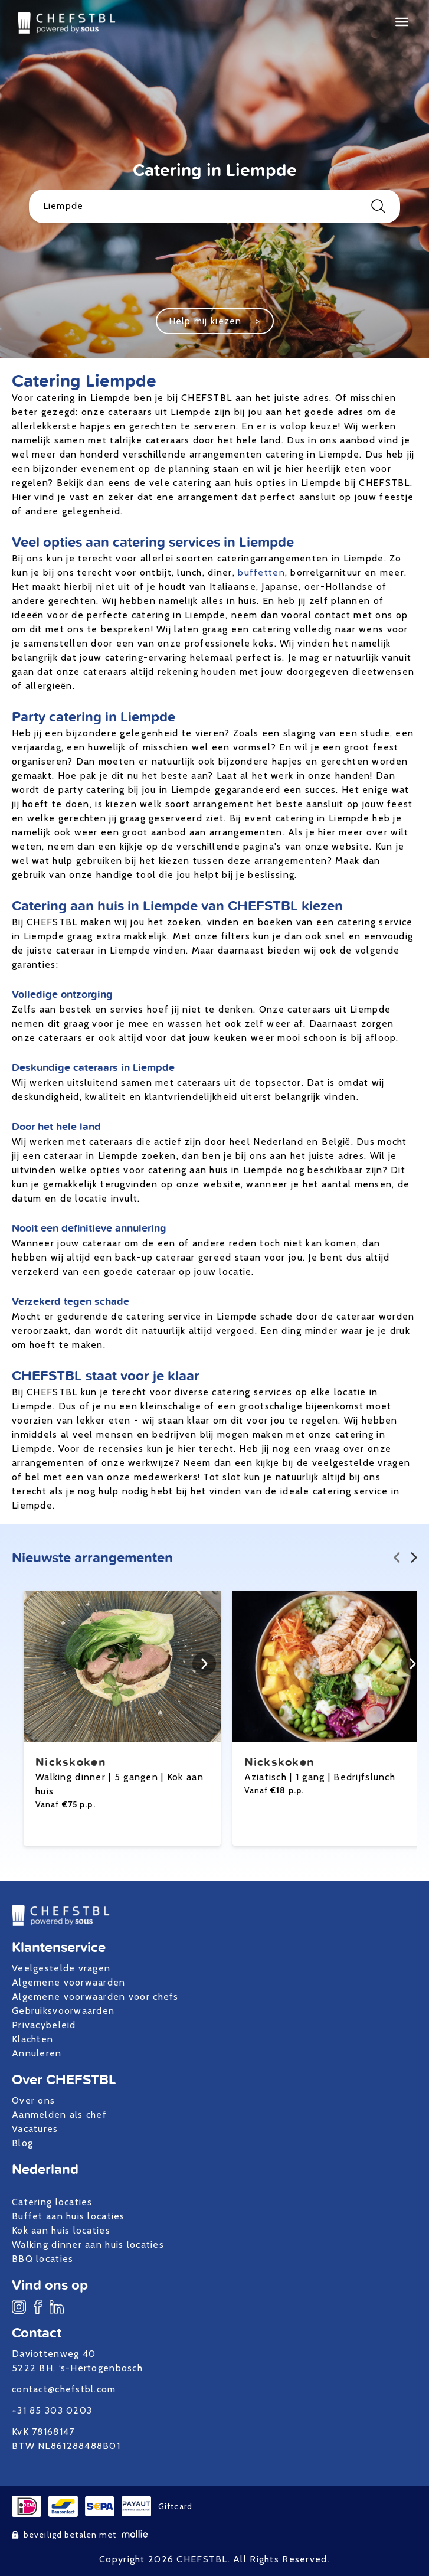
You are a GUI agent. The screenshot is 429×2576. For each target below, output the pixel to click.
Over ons (33, 2100)
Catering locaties (52, 2202)
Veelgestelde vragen (61, 1968)
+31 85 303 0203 (52, 2410)
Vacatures (35, 2128)
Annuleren (37, 2053)
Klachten (32, 2039)
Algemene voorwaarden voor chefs (95, 1996)
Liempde (215, 206)
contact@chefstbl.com (64, 2389)
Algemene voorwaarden (69, 1982)
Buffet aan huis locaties (68, 2216)
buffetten (261, 572)
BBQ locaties (42, 2258)
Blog (22, 2143)
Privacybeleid (44, 2024)
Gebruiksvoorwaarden (63, 2010)
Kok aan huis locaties (61, 2230)
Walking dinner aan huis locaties (88, 2244)
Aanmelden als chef (59, 2114)
